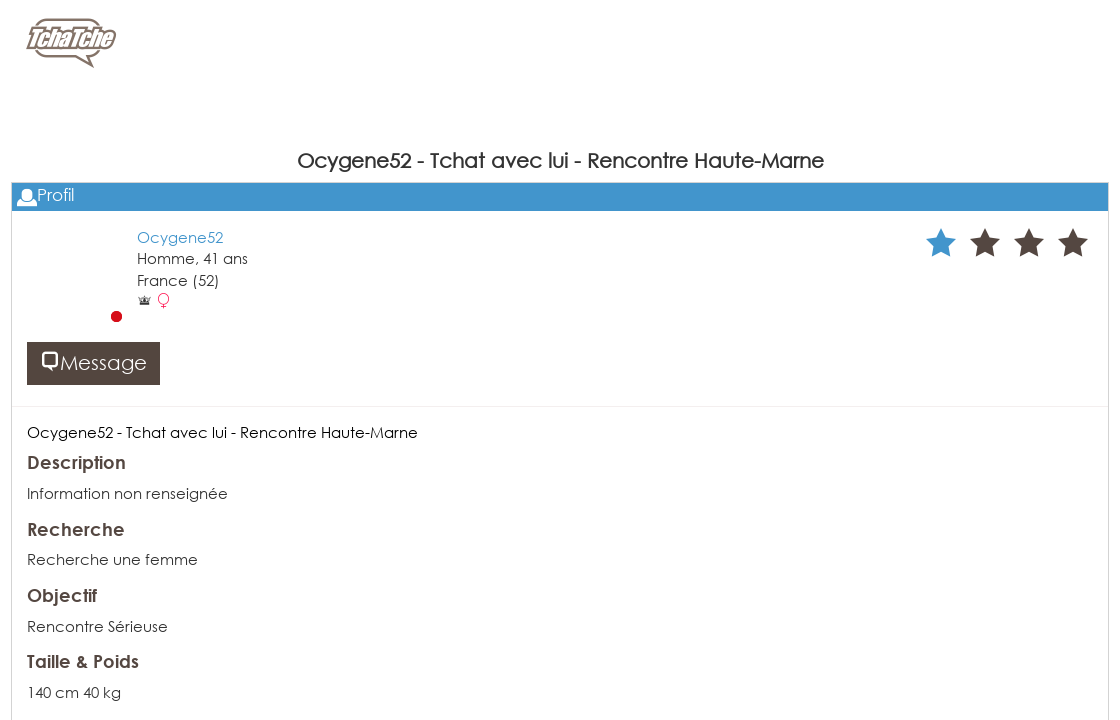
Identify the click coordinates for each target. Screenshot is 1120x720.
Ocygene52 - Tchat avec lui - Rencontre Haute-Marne (222, 432)
